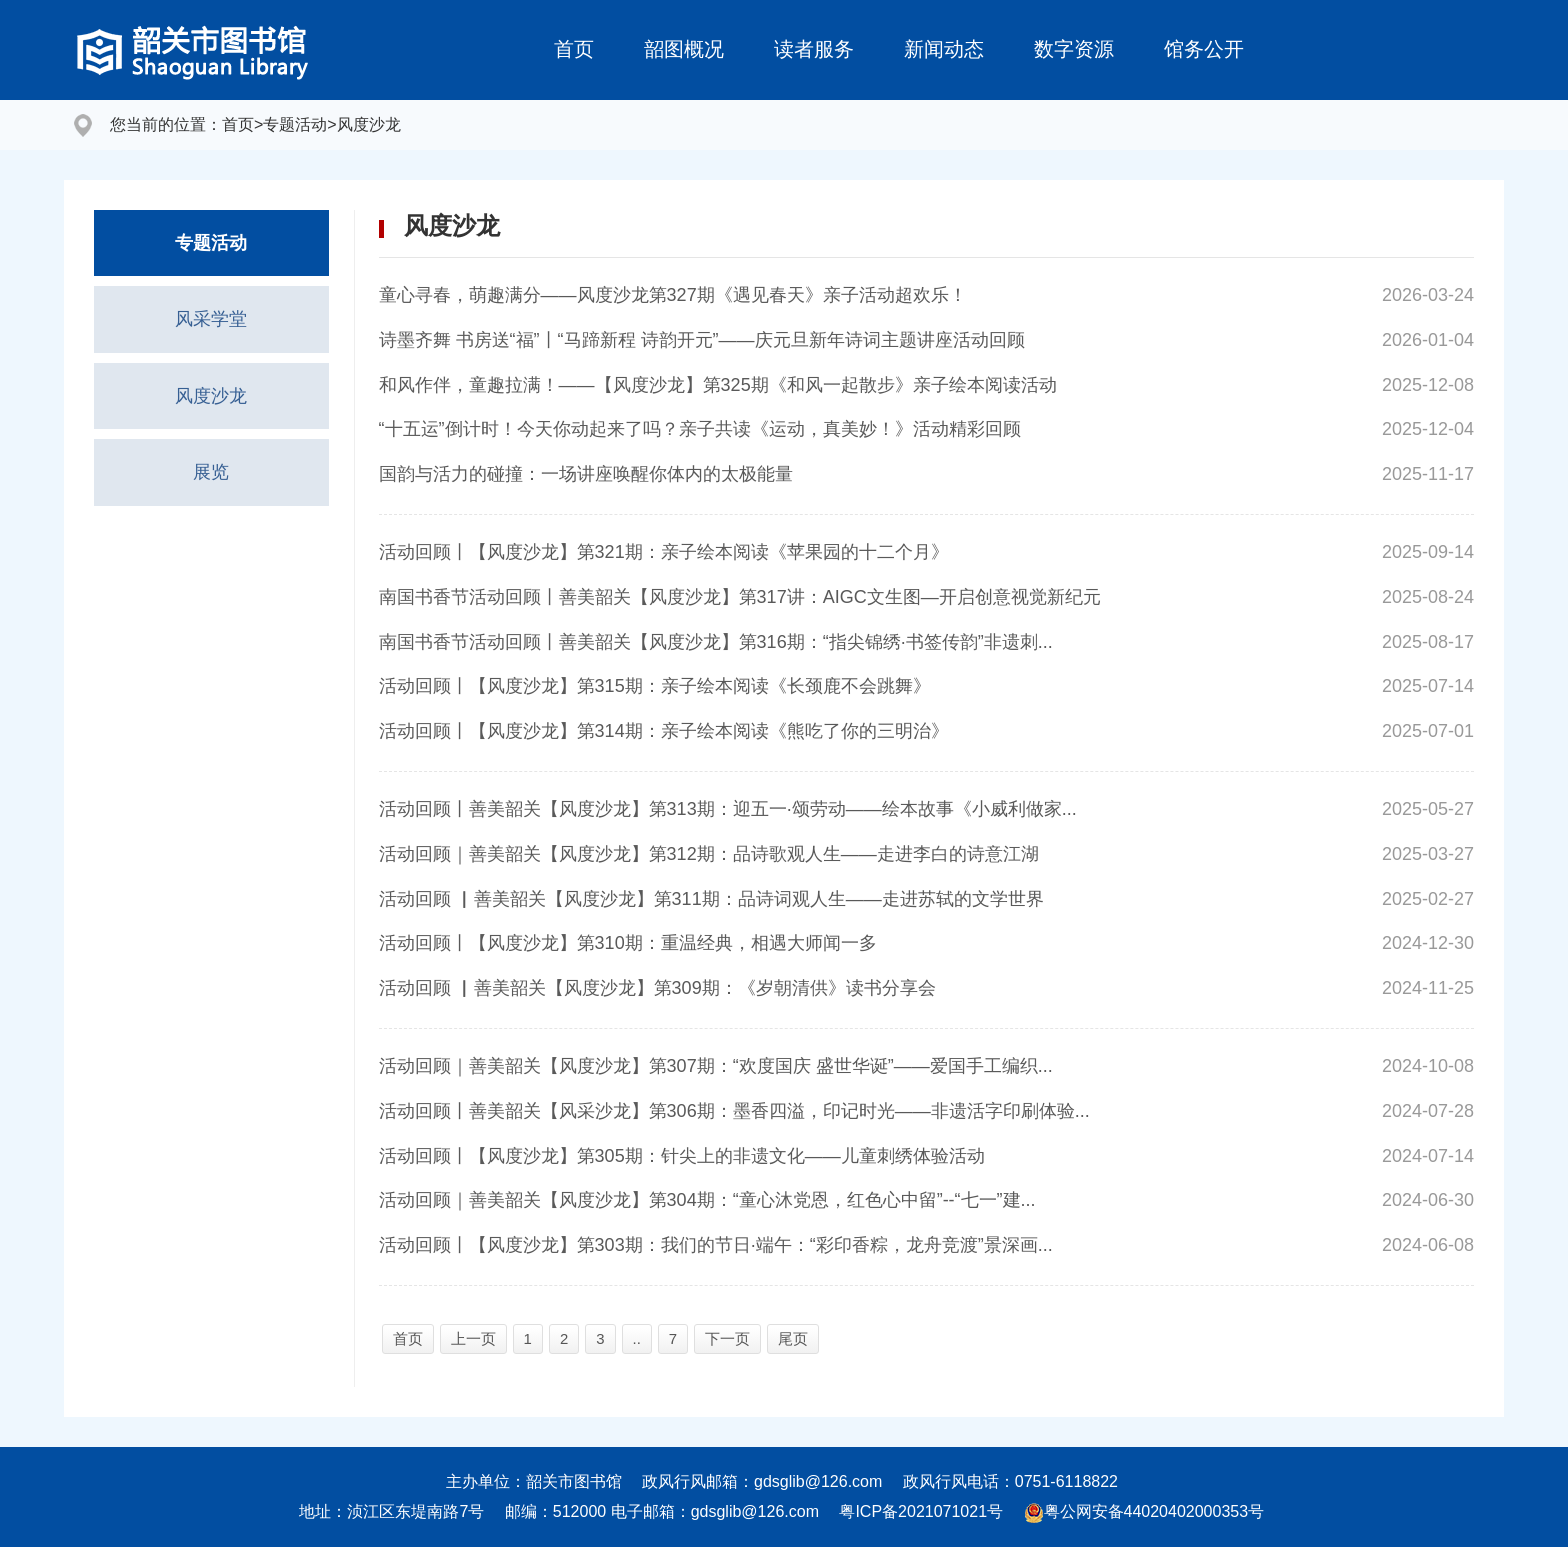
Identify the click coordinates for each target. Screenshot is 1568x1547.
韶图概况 (684, 49)
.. (637, 1338)
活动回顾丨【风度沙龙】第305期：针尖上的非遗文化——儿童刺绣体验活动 (682, 1156)
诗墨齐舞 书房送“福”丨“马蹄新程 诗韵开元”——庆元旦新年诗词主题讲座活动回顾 (702, 340)
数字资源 (1074, 49)
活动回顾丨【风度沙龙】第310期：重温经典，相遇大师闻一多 (628, 943)
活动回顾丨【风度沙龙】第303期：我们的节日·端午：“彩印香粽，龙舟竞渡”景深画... (716, 1245)
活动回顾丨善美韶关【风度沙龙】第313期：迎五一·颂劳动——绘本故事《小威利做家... (728, 809)
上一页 (473, 1338)
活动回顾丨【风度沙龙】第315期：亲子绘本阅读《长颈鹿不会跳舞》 (655, 686)
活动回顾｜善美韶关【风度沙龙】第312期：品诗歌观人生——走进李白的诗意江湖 (709, 854)
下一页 (727, 1338)
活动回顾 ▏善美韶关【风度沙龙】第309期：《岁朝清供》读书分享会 (657, 988)
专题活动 (295, 124)
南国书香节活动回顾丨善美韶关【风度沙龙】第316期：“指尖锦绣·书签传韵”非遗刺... (716, 642)
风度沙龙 (369, 124)
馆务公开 (1204, 49)
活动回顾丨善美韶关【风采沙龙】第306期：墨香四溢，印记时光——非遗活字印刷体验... (734, 1111)
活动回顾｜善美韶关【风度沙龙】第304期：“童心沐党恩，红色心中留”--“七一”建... (707, 1200)
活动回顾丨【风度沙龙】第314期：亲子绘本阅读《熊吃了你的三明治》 (664, 731)
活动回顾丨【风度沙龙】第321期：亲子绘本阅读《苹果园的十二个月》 (664, 552)
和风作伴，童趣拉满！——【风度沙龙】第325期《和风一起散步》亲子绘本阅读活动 (718, 385)
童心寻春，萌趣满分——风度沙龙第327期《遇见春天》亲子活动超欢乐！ (673, 295)
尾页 (793, 1338)
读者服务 (814, 49)
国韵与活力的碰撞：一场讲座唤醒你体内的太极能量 (586, 474)
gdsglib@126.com (818, 1481)
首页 (574, 49)
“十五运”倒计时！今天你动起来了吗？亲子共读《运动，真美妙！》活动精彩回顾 (700, 429)
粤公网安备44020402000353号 (1144, 1511)
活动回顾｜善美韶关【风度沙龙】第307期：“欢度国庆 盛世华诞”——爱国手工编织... (716, 1066)
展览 (211, 473)
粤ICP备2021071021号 (921, 1511)
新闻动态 (944, 49)
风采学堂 (211, 320)
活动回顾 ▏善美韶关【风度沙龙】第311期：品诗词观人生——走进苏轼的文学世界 (711, 899)
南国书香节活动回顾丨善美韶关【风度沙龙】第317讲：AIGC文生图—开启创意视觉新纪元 (740, 597)
